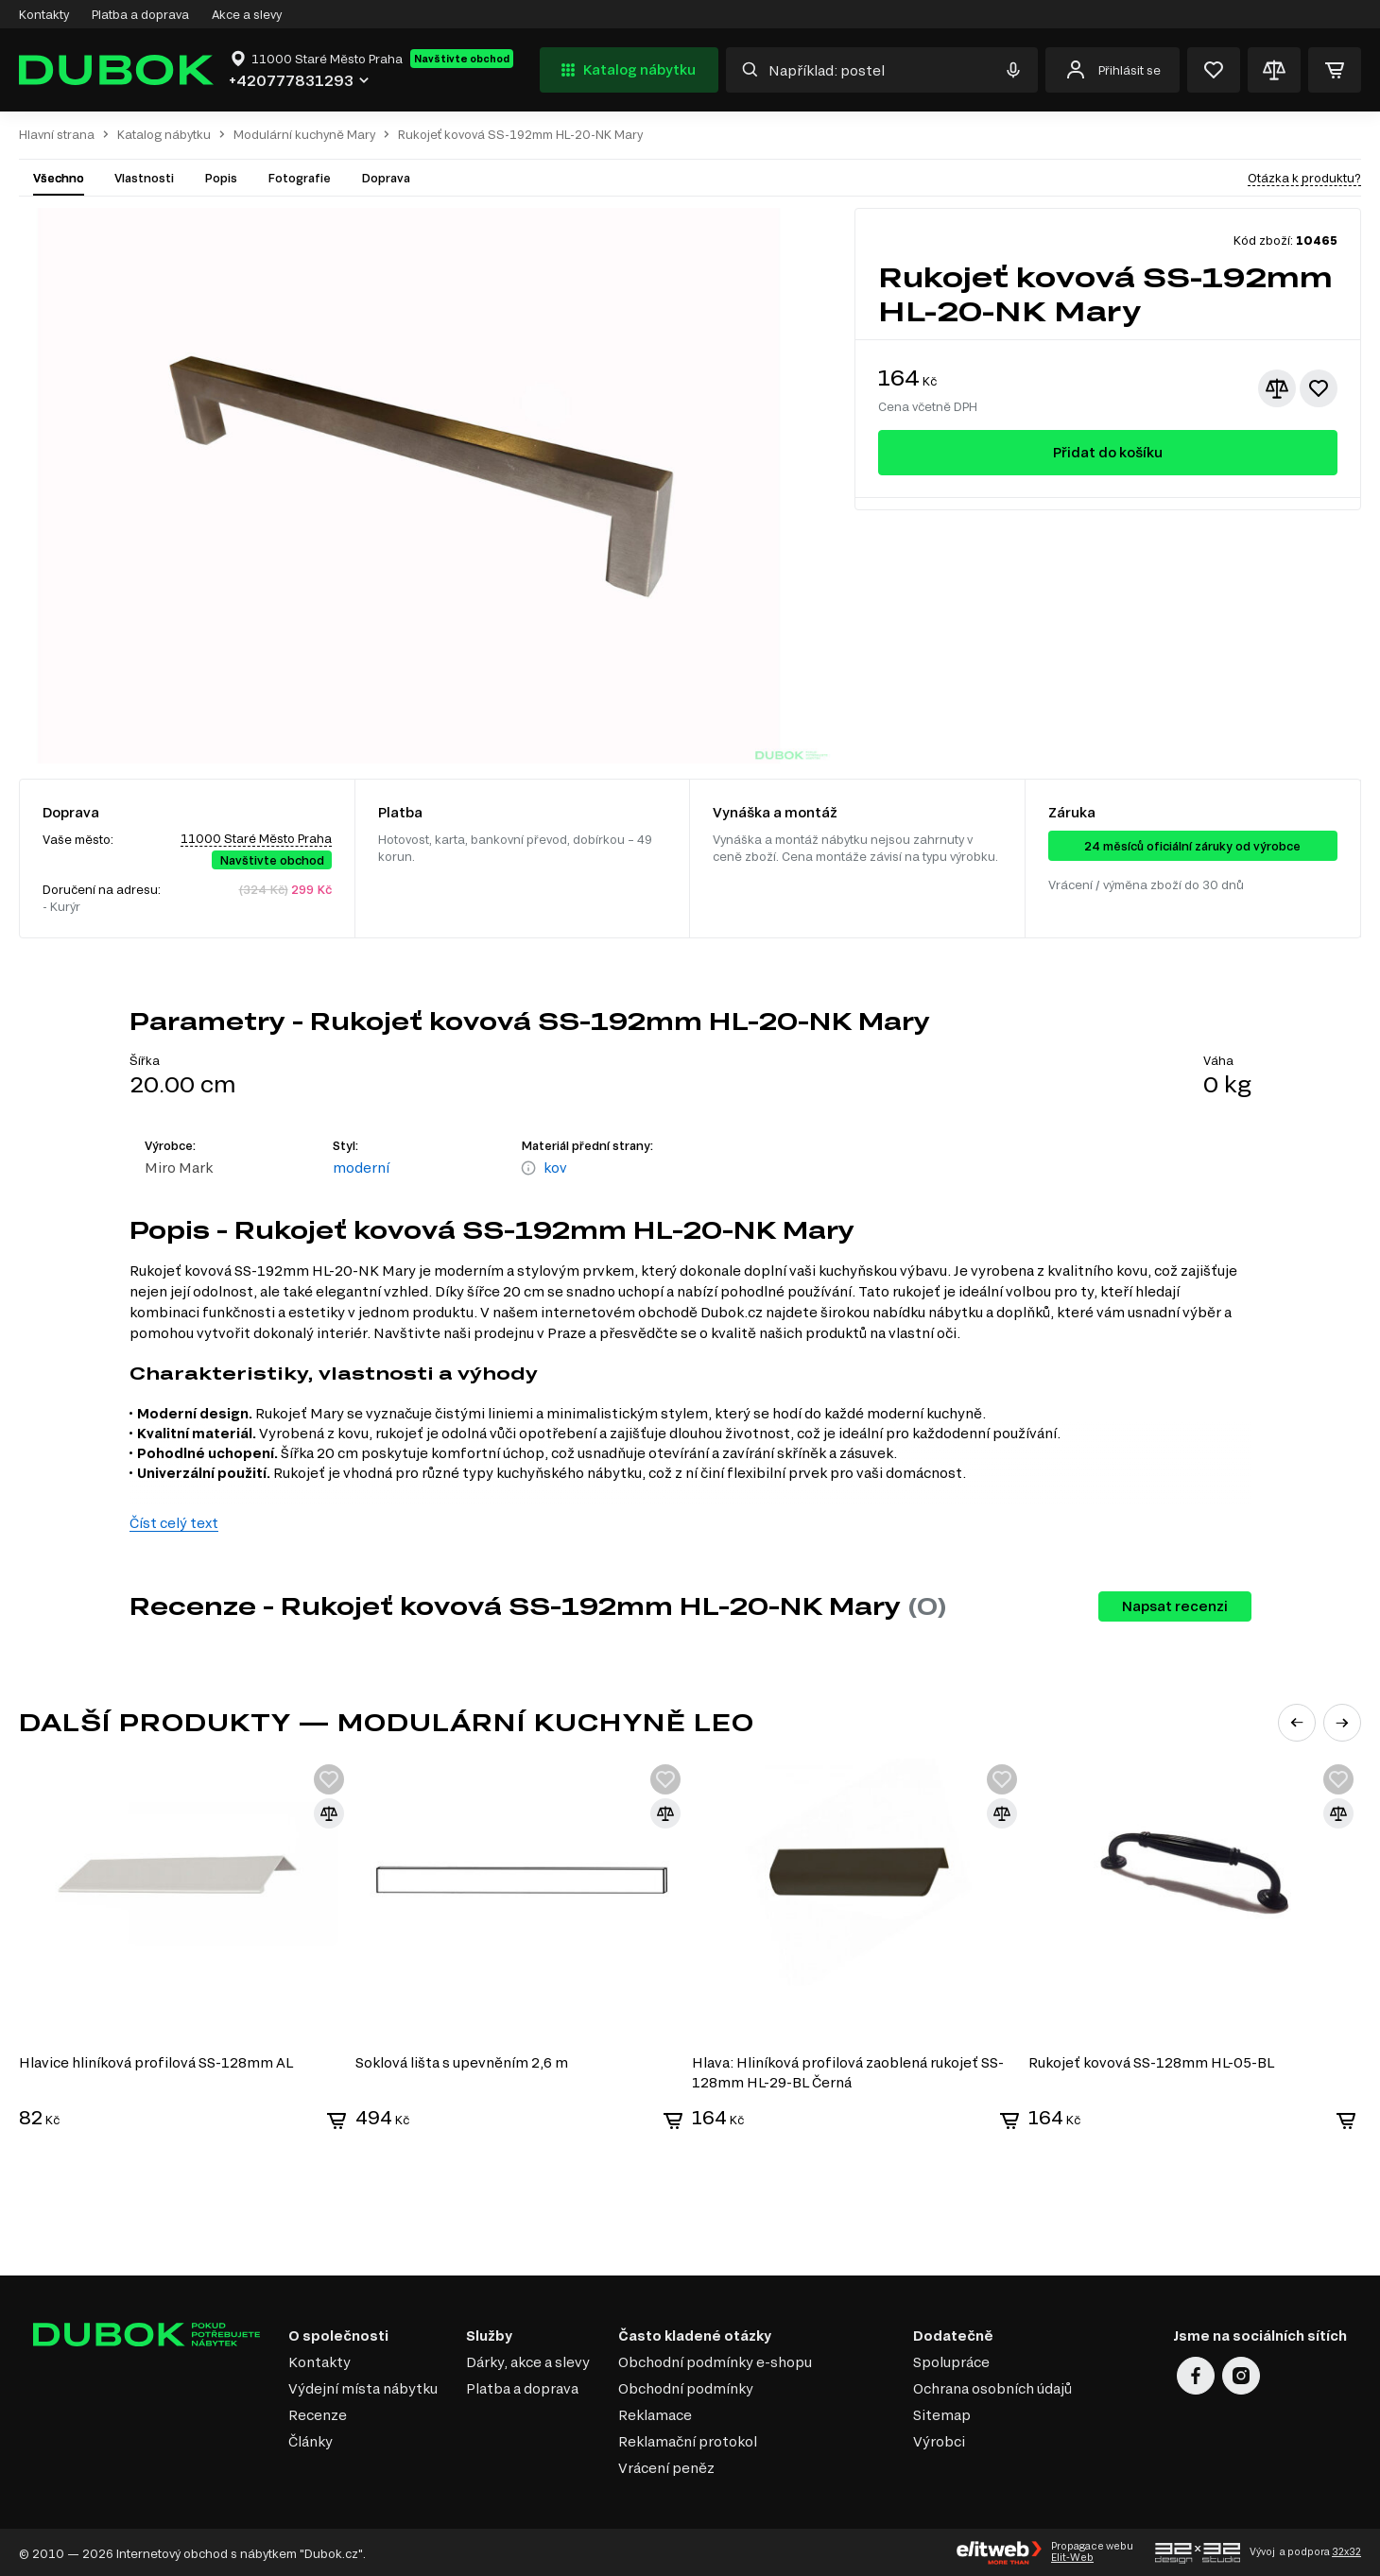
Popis (220, 177)
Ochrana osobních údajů (992, 2387)
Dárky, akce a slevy (528, 2360)
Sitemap (942, 2413)
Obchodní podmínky (685, 2387)
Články (310, 2439)
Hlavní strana (57, 135)
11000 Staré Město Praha (256, 838)
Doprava (385, 177)
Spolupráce (951, 2360)
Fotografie (299, 177)
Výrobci (939, 2439)
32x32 (1346, 2550)
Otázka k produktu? (1304, 177)
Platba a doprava (140, 14)
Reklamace (655, 2413)
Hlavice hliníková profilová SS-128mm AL (156, 2060)
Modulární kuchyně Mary (304, 135)
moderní (361, 1167)
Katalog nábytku (626, 70)
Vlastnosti (144, 177)
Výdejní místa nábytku (363, 2387)
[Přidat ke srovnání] (1277, 388)
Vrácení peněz (666, 2466)
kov (555, 1167)
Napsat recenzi (1175, 1606)
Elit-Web (1072, 2556)
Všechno (58, 177)
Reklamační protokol (687, 2439)
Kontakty (44, 14)
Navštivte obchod (461, 58)
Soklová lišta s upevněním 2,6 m (462, 2060)
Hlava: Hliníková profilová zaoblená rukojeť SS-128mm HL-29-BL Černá (850, 2070)
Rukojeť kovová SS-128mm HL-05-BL (1154, 2060)
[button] (1297, 1723)
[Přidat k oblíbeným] (1318, 388)
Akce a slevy (247, 14)
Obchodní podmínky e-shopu (715, 2360)
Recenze (317, 2413)
